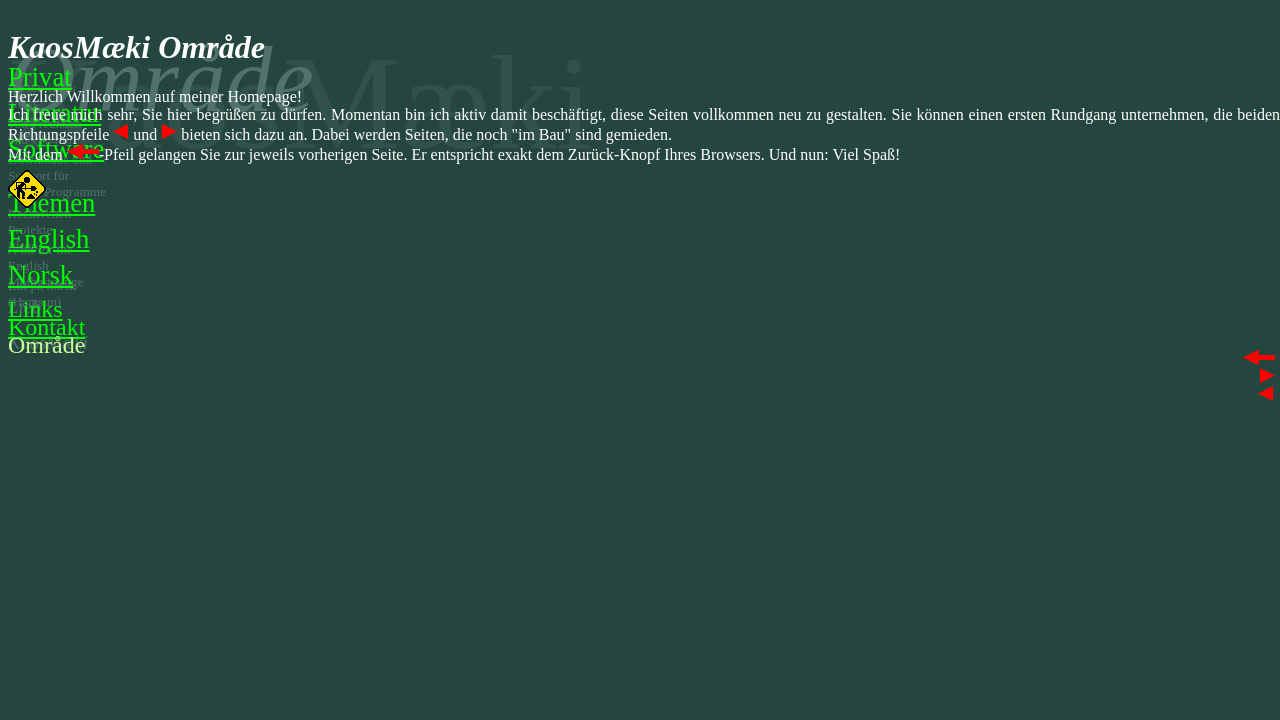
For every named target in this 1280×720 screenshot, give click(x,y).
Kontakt (46, 327)
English (48, 239)
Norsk (40, 275)
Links (35, 309)
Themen (51, 203)
